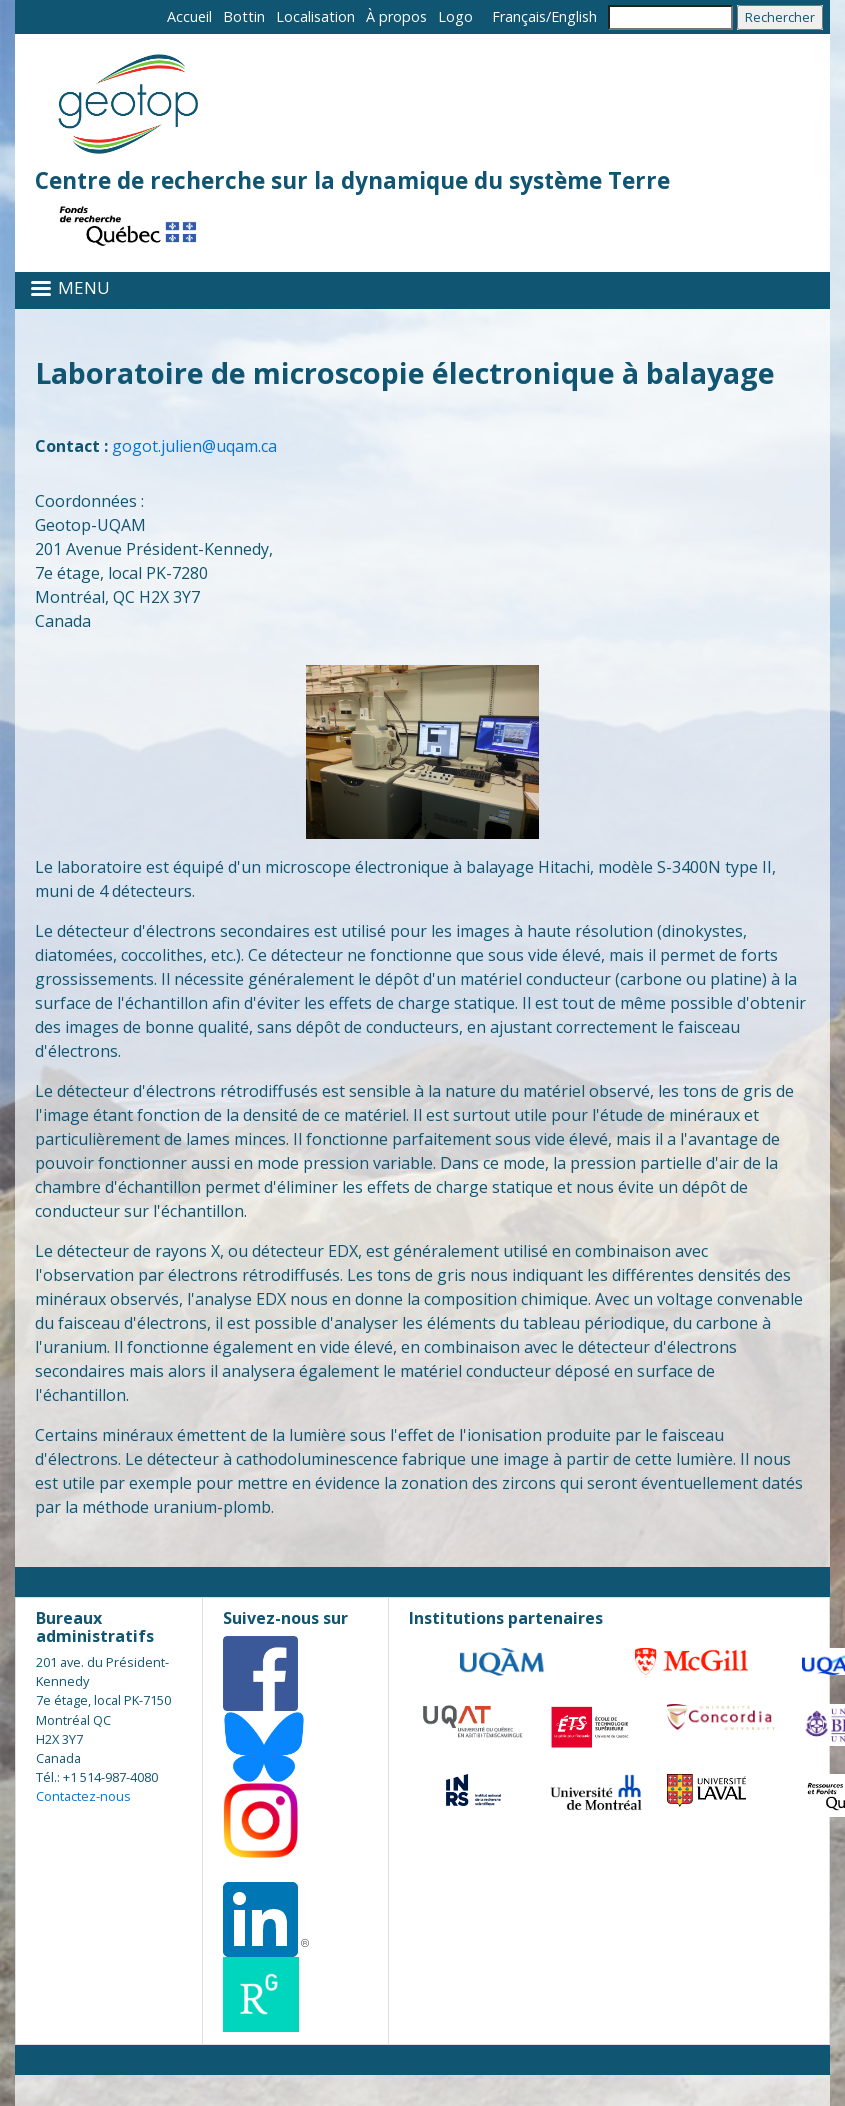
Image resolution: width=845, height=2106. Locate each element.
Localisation (315, 16)
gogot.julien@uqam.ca (194, 446)
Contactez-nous (83, 1796)
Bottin (244, 16)
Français (519, 16)
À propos (396, 16)
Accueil (189, 16)
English (574, 16)
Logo (455, 16)
